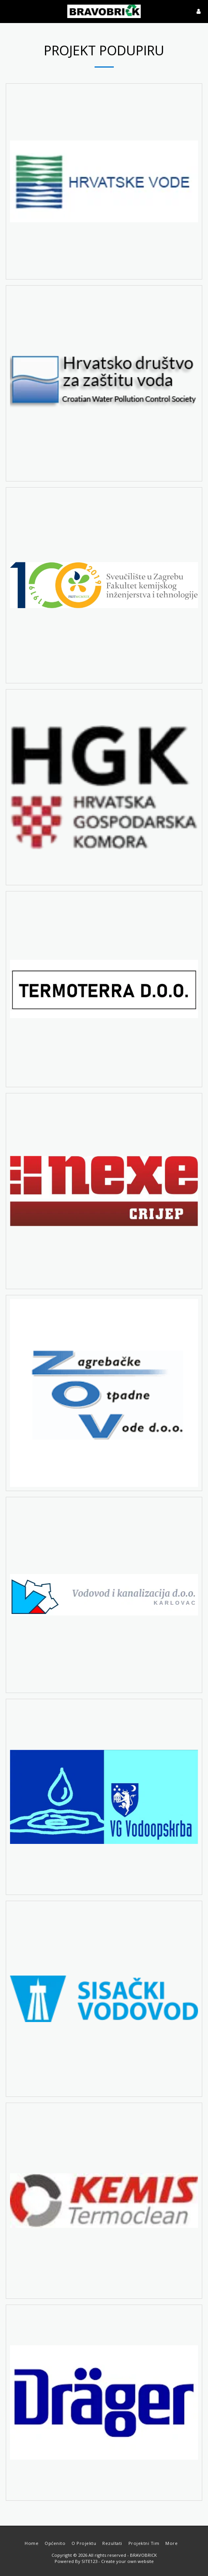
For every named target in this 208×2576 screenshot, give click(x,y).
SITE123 (89, 2561)
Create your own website (127, 2561)
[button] (8, 11)
